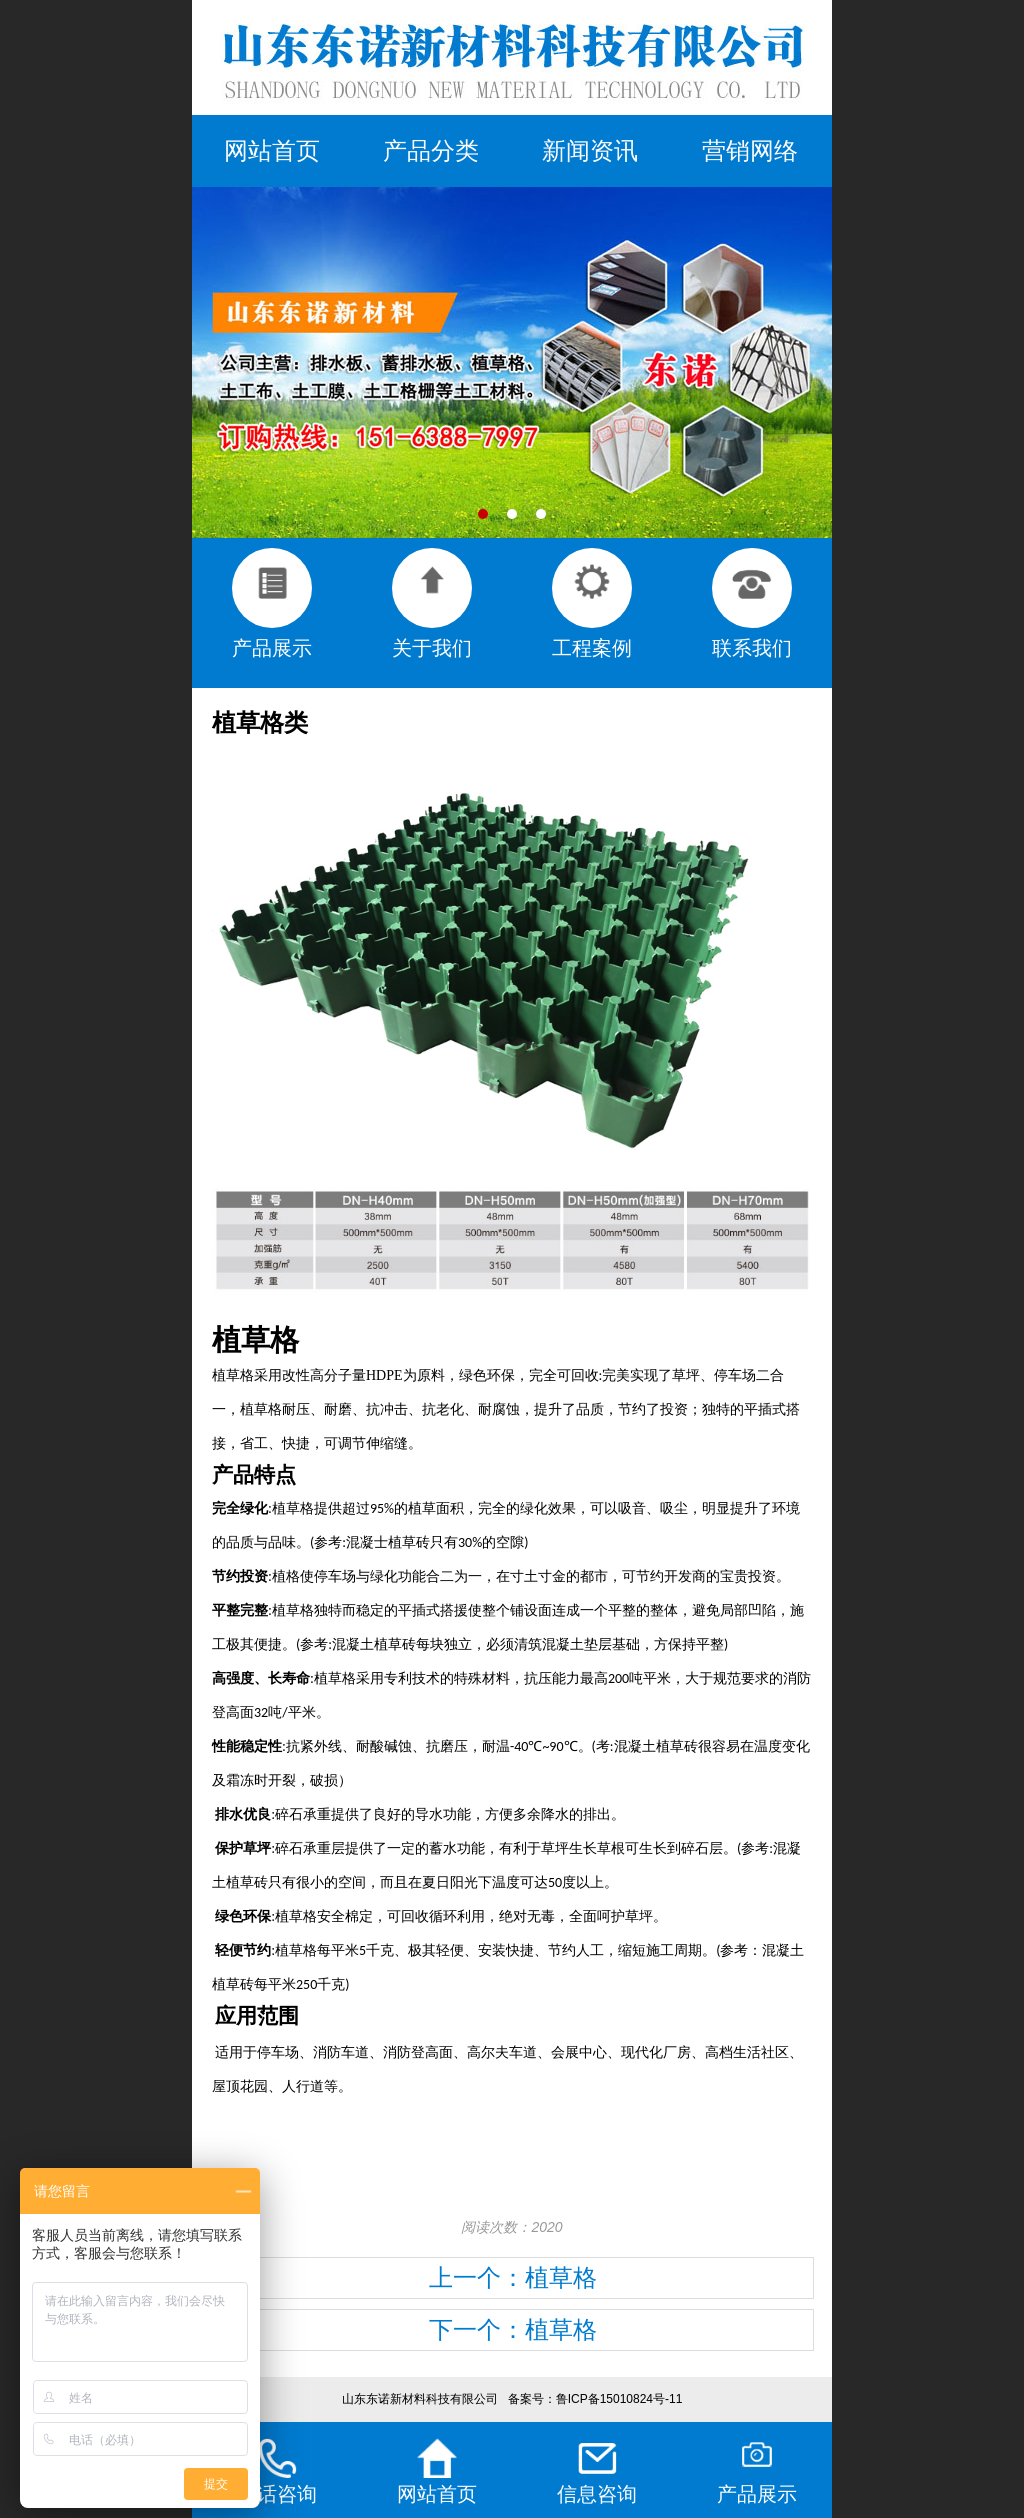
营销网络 (750, 150)
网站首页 (272, 150)
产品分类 (431, 150)
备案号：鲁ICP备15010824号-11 (595, 2399)
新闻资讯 (590, 150)
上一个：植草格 (513, 2277)
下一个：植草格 (513, 2329)
